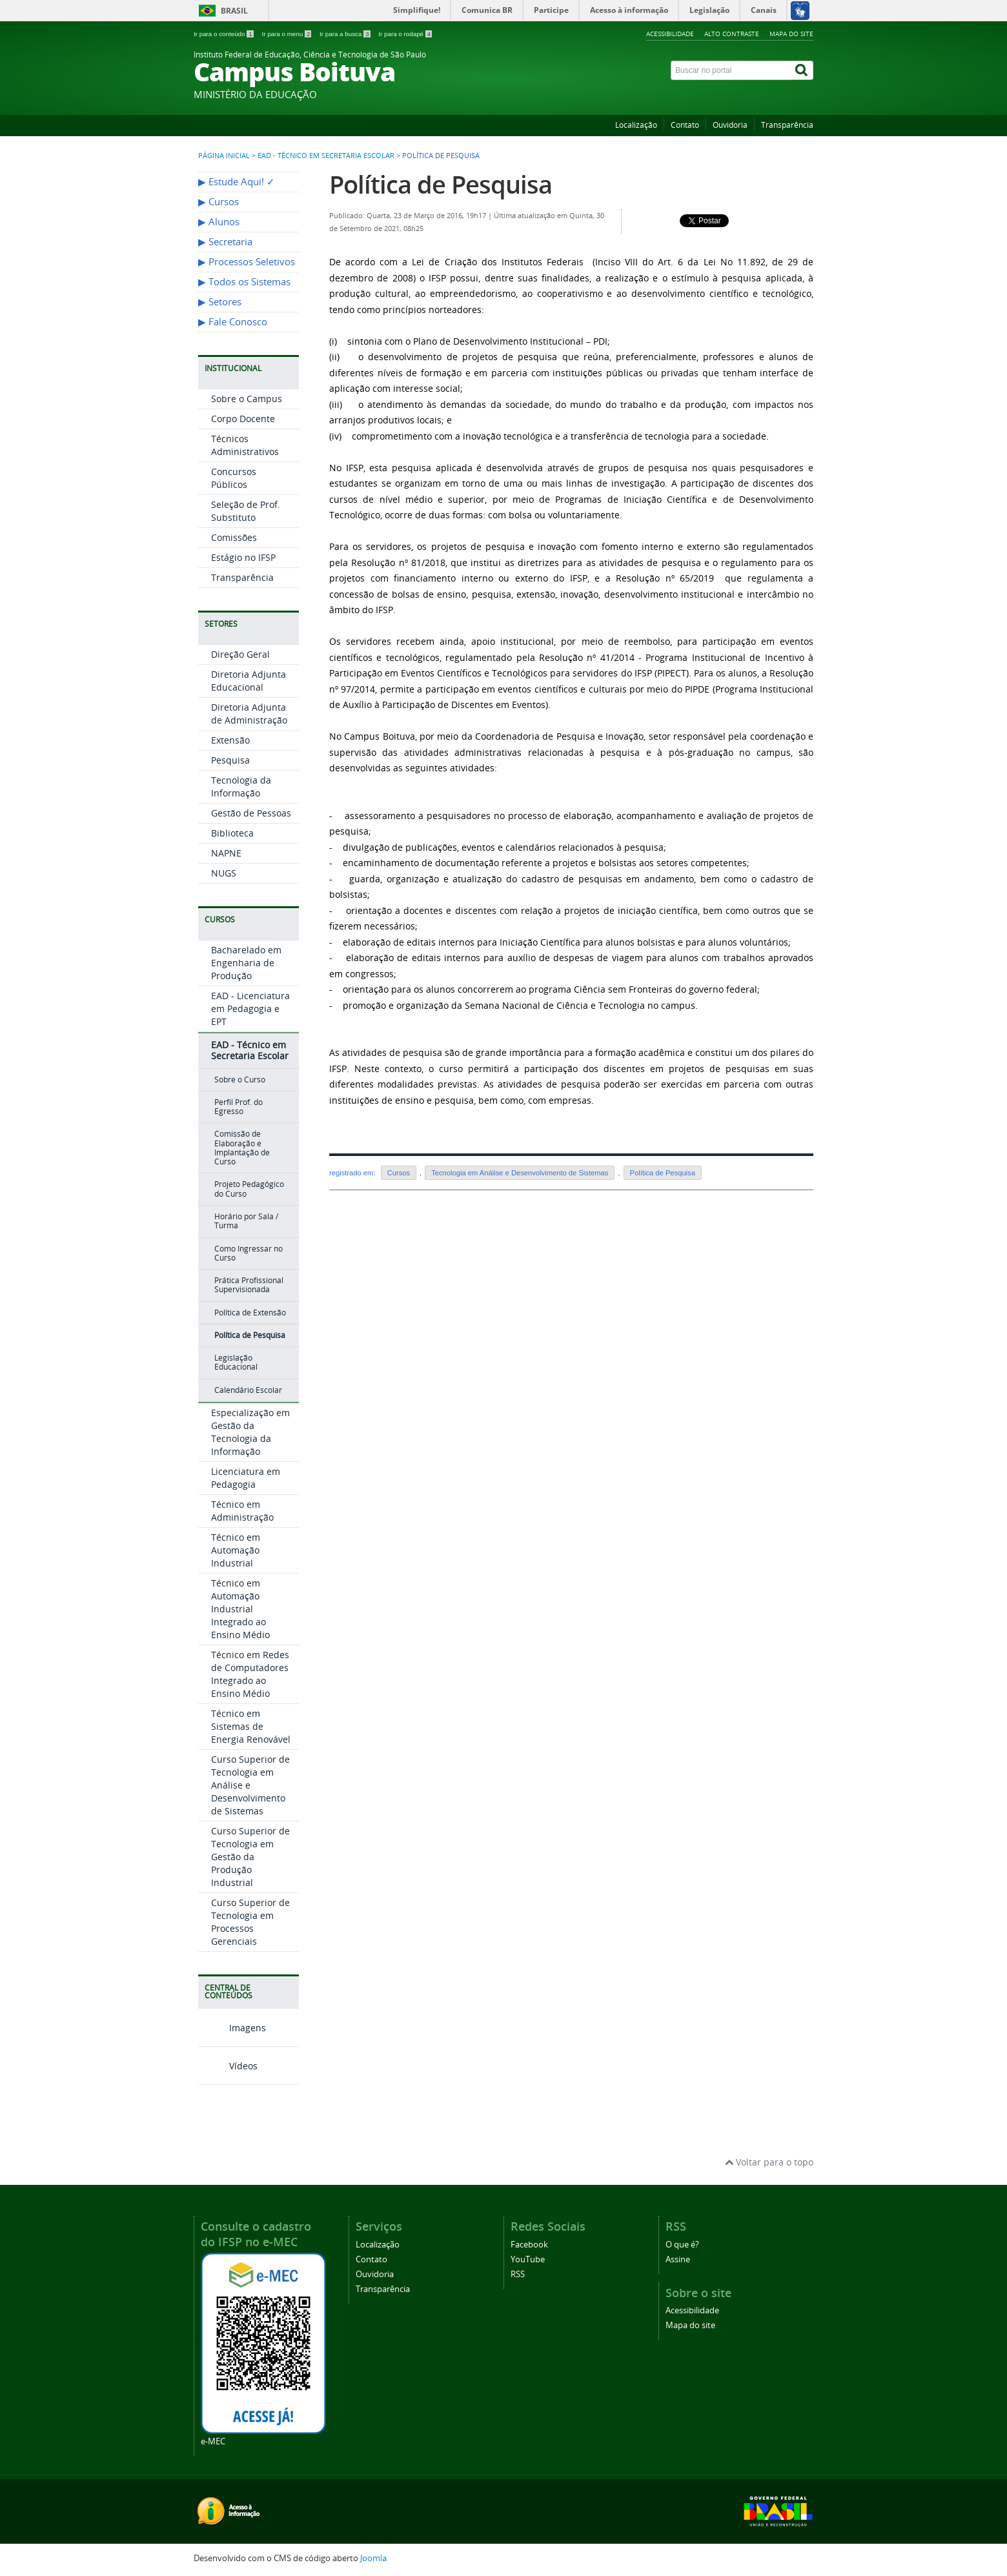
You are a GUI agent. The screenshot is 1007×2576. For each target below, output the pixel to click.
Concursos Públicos (233, 478)
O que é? (682, 2244)
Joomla (373, 2558)
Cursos (398, 1173)
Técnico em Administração (242, 1510)
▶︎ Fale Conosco (232, 322)
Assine (678, 2259)
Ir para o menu (287, 33)
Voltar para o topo (769, 2162)
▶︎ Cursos (218, 202)
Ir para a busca (346, 33)
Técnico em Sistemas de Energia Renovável (250, 1726)
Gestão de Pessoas (251, 813)
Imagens (232, 2028)
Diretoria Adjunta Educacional (248, 680)
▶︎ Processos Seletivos (246, 262)
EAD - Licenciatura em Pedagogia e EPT (250, 1008)
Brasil (234, 10)
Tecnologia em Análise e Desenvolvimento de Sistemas (519, 1173)
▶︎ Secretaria (225, 242)
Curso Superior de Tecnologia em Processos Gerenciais (250, 1921)
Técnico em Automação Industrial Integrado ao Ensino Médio (240, 1609)
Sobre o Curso (239, 1079)
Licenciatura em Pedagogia (245, 1477)
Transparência (787, 124)
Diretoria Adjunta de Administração (249, 713)
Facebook (529, 2244)
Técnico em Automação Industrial (235, 1550)
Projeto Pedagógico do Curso (249, 1188)
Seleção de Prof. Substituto (245, 510)
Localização (636, 124)
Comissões (234, 537)
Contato (685, 124)
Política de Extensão (250, 1312)
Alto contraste (731, 33)
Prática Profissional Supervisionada (248, 1284)
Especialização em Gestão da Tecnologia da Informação (250, 1431)
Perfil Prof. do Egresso (238, 1106)
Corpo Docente (243, 418)
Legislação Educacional (236, 1362)
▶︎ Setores (219, 302)
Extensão (230, 740)
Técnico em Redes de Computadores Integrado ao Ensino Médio (250, 1673)
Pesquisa (230, 760)
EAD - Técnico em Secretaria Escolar (326, 155)
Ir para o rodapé (405, 33)
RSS (518, 2274)
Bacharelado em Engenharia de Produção (246, 963)
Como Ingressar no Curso (248, 1253)
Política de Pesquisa (249, 1335)
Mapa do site (791, 33)
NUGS (223, 873)
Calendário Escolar (248, 1390)
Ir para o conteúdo (224, 33)
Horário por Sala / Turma (246, 1221)
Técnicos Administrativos (245, 445)
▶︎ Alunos (218, 222)
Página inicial (224, 155)
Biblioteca (232, 833)
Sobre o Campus (246, 398)
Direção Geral (240, 654)
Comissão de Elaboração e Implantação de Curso (242, 1147)
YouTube (528, 2259)
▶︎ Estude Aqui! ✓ (236, 182)
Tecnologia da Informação (241, 786)
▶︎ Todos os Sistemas (244, 282)
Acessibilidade (670, 33)
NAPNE (226, 853)
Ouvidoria (730, 124)
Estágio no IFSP (243, 557)
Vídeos (228, 2066)
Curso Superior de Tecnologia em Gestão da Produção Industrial (250, 1857)
